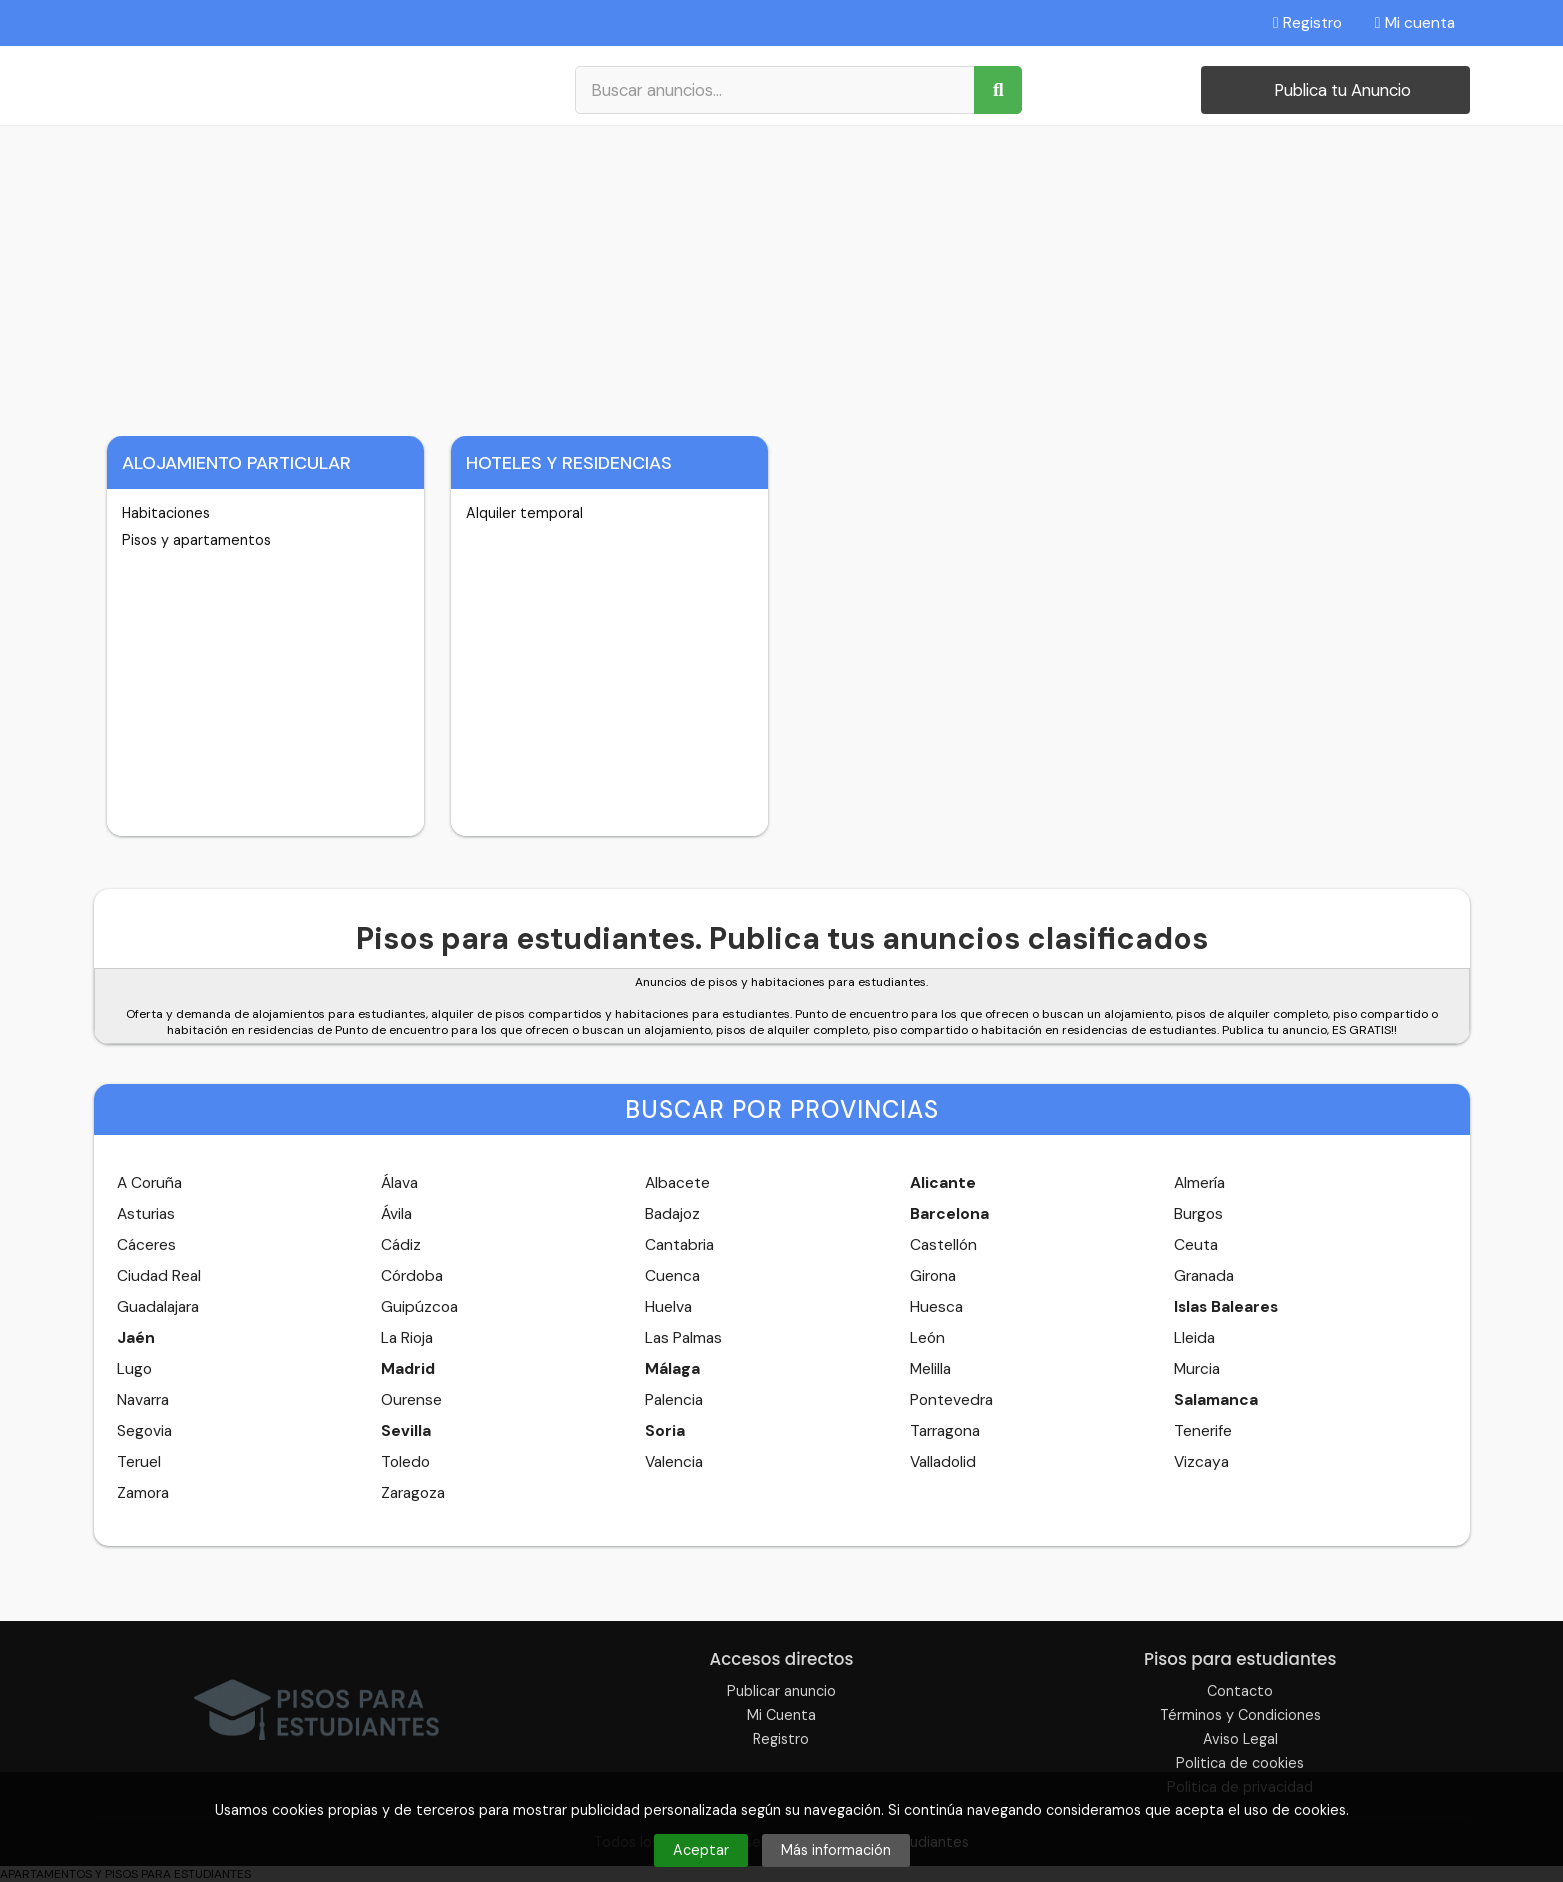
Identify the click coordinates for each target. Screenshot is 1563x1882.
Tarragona (945, 1431)
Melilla (930, 1369)
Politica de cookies (1240, 1763)
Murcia (1197, 1369)
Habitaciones (166, 513)
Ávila (396, 1214)
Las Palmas (683, 1338)
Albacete (677, 1183)
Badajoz (672, 1214)
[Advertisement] (782, 276)
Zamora (143, 1493)
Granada (1204, 1276)
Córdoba (412, 1276)
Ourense (411, 1400)
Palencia (674, 1400)
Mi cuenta (1415, 23)
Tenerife (1203, 1431)
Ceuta (1196, 1245)
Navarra (143, 1400)
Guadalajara (158, 1307)
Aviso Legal (1240, 1739)
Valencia (674, 1462)
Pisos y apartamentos (196, 540)
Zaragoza (413, 1493)
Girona (933, 1276)
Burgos (1198, 1214)
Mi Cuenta (781, 1715)
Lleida (1194, 1338)
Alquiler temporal (524, 513)
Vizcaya (1201, 1462)
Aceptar (701, 1850)
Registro (1307, 23)
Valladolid (943, 1462)
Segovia (144, 1431)
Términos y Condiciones (1240, 1715)
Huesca (936, 1307)
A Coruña (149, 1183)
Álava (399, 1183)
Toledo (405, 1462)
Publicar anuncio (781, 1691)
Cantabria (679, 1245)
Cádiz (401, 1245)
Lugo (134, 1369)
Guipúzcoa (419, 1307)
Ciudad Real (159, 1276)
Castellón (943, 1245)
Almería (1199, 1183)
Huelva (668, 1307)
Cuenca (672, 1276)
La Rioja (407, 1338)
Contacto (1240, 1691)
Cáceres (146, 1245)
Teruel (139, 1462)
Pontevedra (951, 1400)
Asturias (146, 1214)
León (927, 1338)
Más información (836, 1850)
